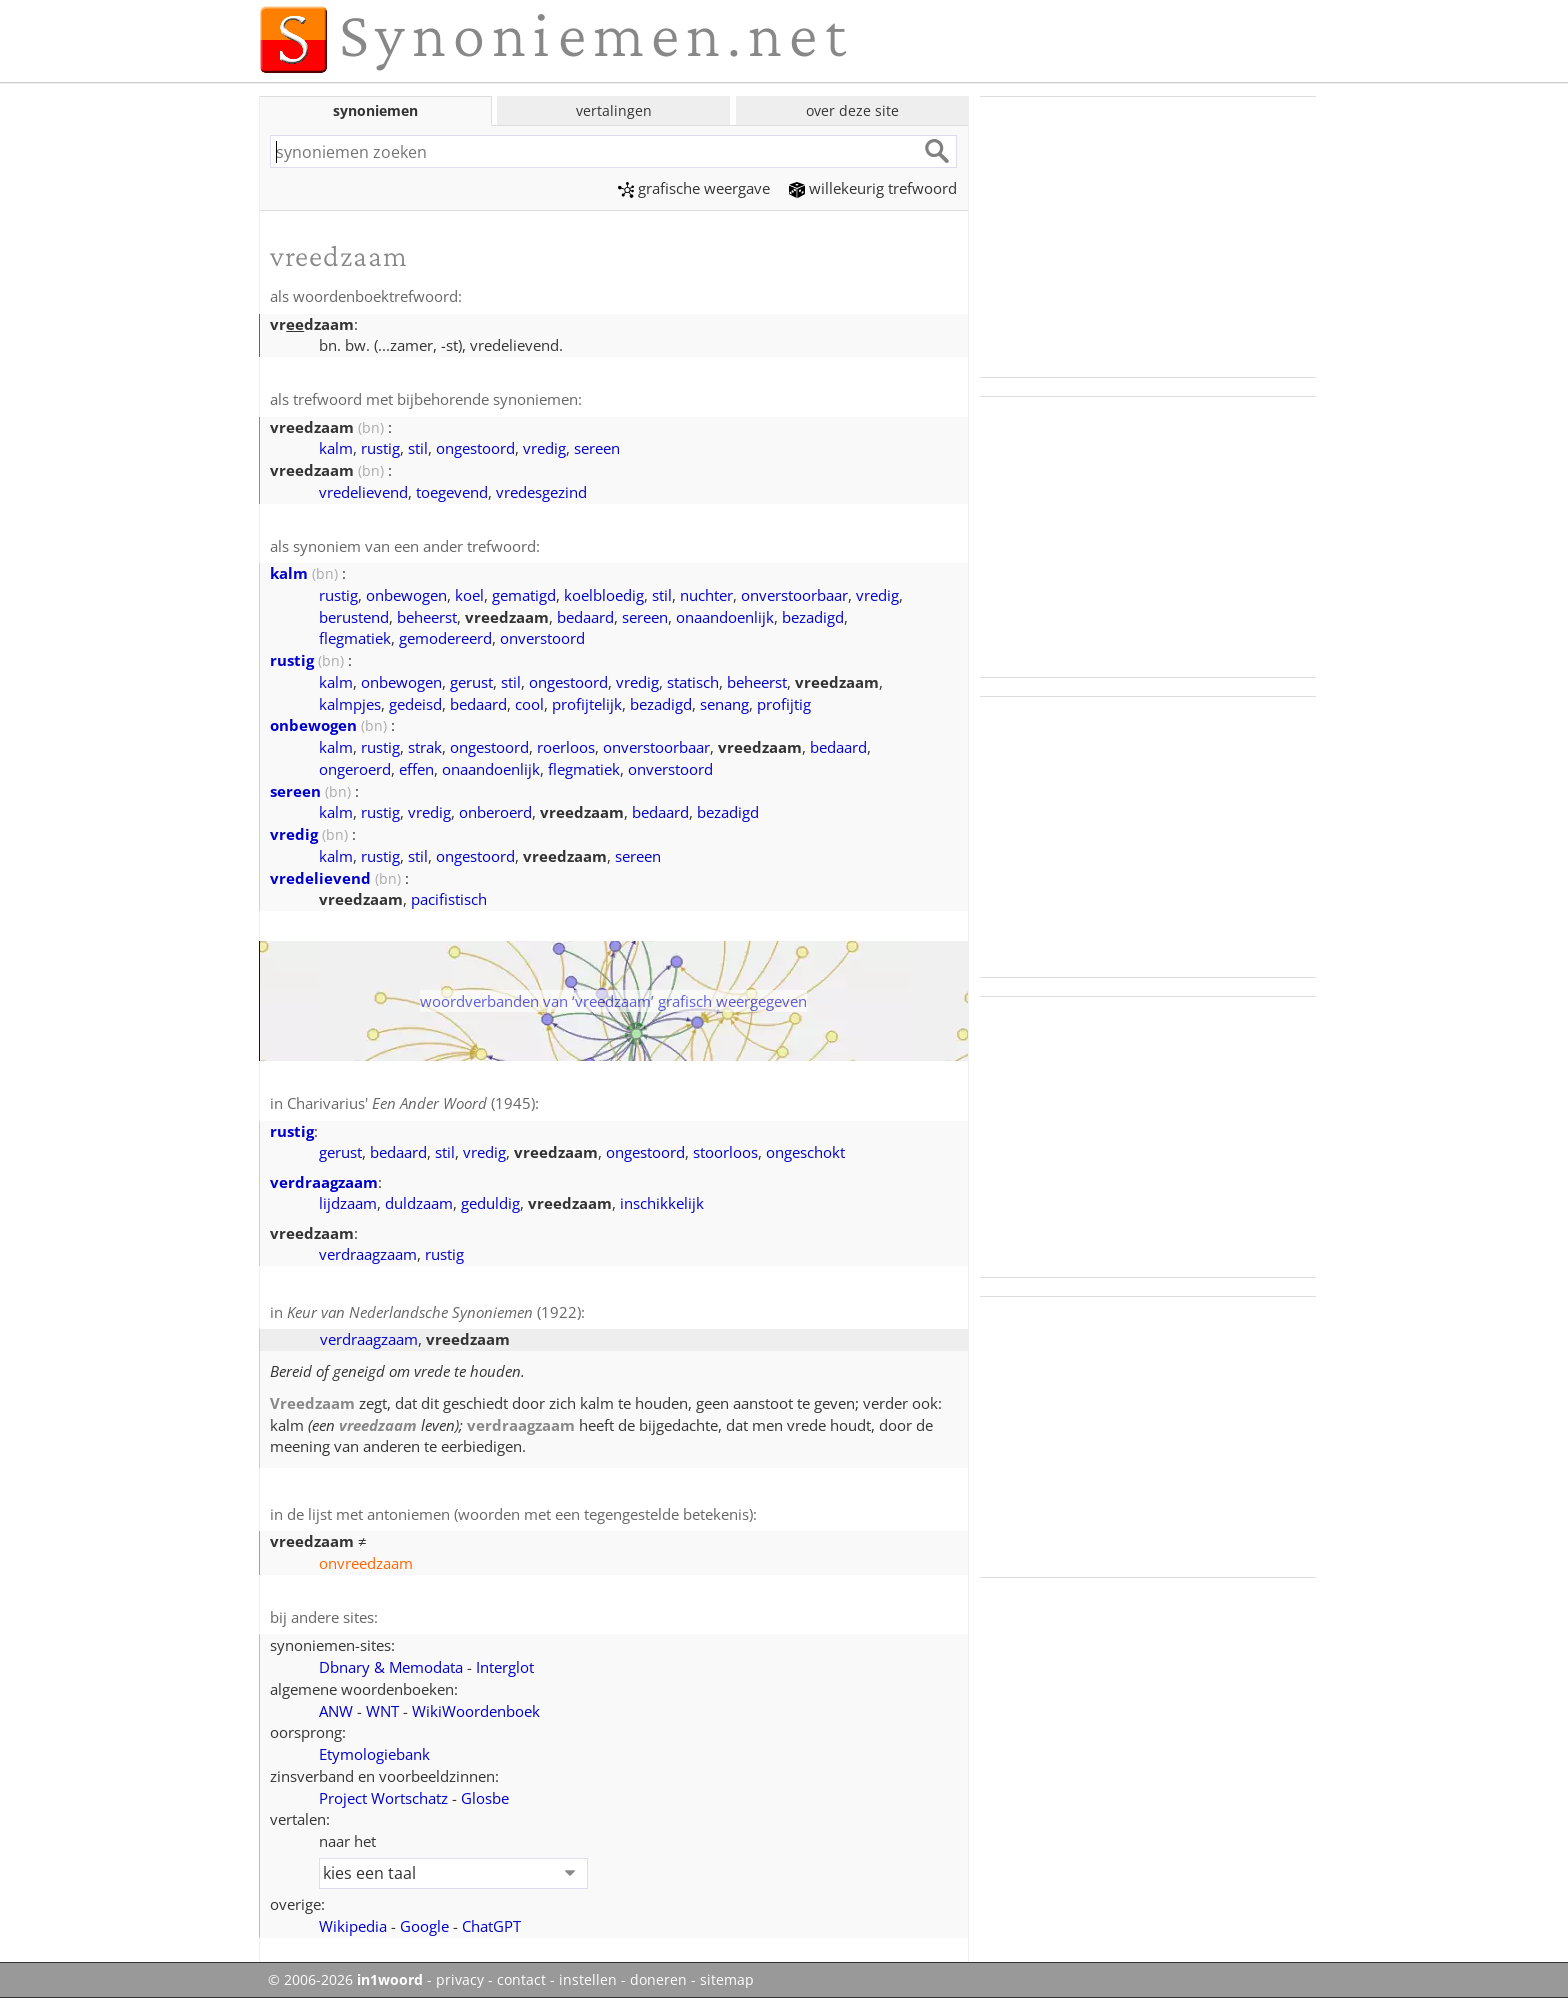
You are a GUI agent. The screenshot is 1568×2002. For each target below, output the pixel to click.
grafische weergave (694, 188)
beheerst (427, 617)
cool (529, 704)
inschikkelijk (662, 1203)
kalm (336, 448)
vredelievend (363, 492)
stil (418, 448)
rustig (380, 448)
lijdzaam (348, 1203)
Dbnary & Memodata (391, 1667)
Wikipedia (353, 1926)
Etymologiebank (374, 1754)
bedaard (585, 617)
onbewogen (406, 595)
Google (424, 1926)
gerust (471, 682)
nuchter (706, 595)
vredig (544, 448)
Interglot (505, 1667)
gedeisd (415, 704)
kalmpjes (350, 704)
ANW (336, 1711)
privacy (460, 1980)
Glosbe (485, 1798)
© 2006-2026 (345, 1980)
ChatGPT (491, 1926)
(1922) (434, 1312)
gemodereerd (445, 638)
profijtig (784, 704)
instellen (588, 1980)
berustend (354, 617)
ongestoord (475, 448)
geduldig (490, 1203)
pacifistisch (449, 899)
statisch (693, 682)
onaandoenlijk (725, 617)
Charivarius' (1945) (411, 1103)
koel (469, 595)
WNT (382, 1711)
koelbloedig (604, 595)
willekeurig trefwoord (873, 188)
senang (724, 704)
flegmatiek (355, 638)
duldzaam (419, 1203)
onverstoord (542, 638)
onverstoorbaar (794, 595)
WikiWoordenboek (476, 1711)
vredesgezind (541, 492)
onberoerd (495, 812)
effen (416, 769)
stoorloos (725, 1152)
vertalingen (614, 110)
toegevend (452, 492)
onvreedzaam (366, 1563)
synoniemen (375, 110)
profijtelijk (587, 704)
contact (521, 1980)
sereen (597, 448)
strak (425, 747)
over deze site (852, 110)
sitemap (727, 1980)
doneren (658, 1980)
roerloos (566, 747)
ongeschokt (805, 1152)
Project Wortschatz (383, 1798)
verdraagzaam (324, 1182)
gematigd (524, 595)
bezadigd (813, 617)
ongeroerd (355, 769)
